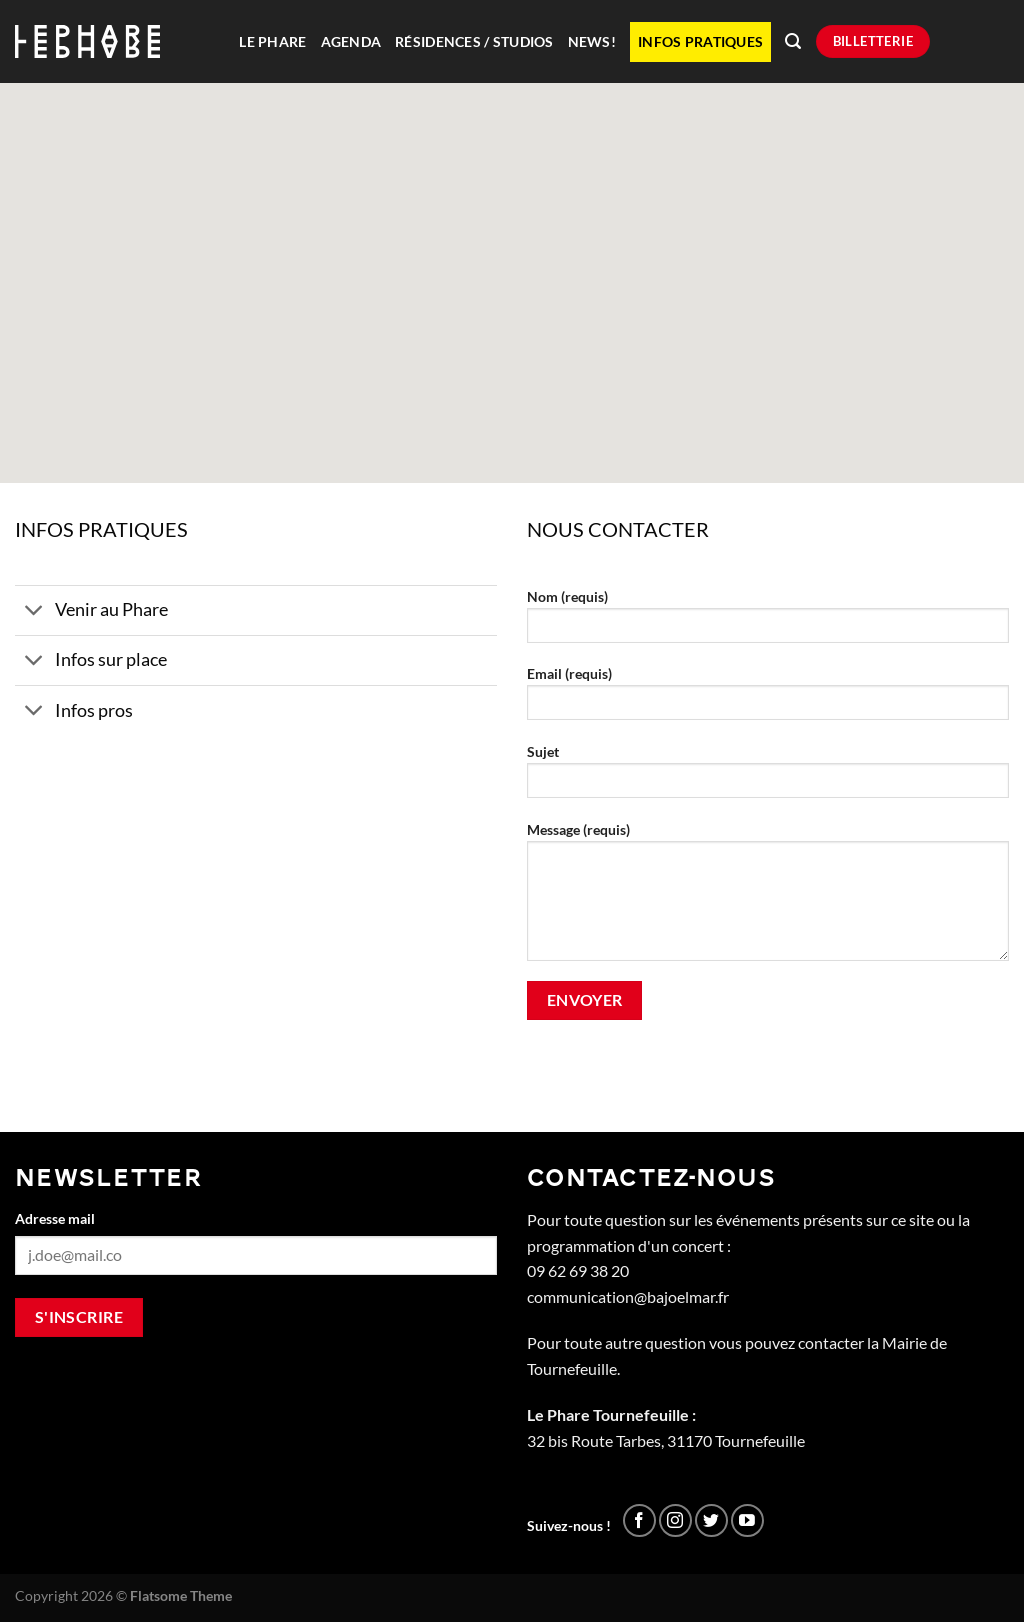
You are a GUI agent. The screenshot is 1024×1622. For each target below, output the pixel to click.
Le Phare (272, 42)
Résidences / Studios (474, 42)
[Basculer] (34, 612)
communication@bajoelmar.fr (628, 1296)
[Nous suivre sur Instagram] (675, 1520)
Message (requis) (768, 898)
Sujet (768, 777)
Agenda (351, 42)
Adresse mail (55, 1218)
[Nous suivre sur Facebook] (639, 1520)
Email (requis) (768, 699)
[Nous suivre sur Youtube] (747, 1520)
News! (592, 42)
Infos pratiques (700, 42)
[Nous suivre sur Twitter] (711, 1520)
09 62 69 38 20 (578, 1270)
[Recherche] (793, 41)
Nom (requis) (768, 622)
